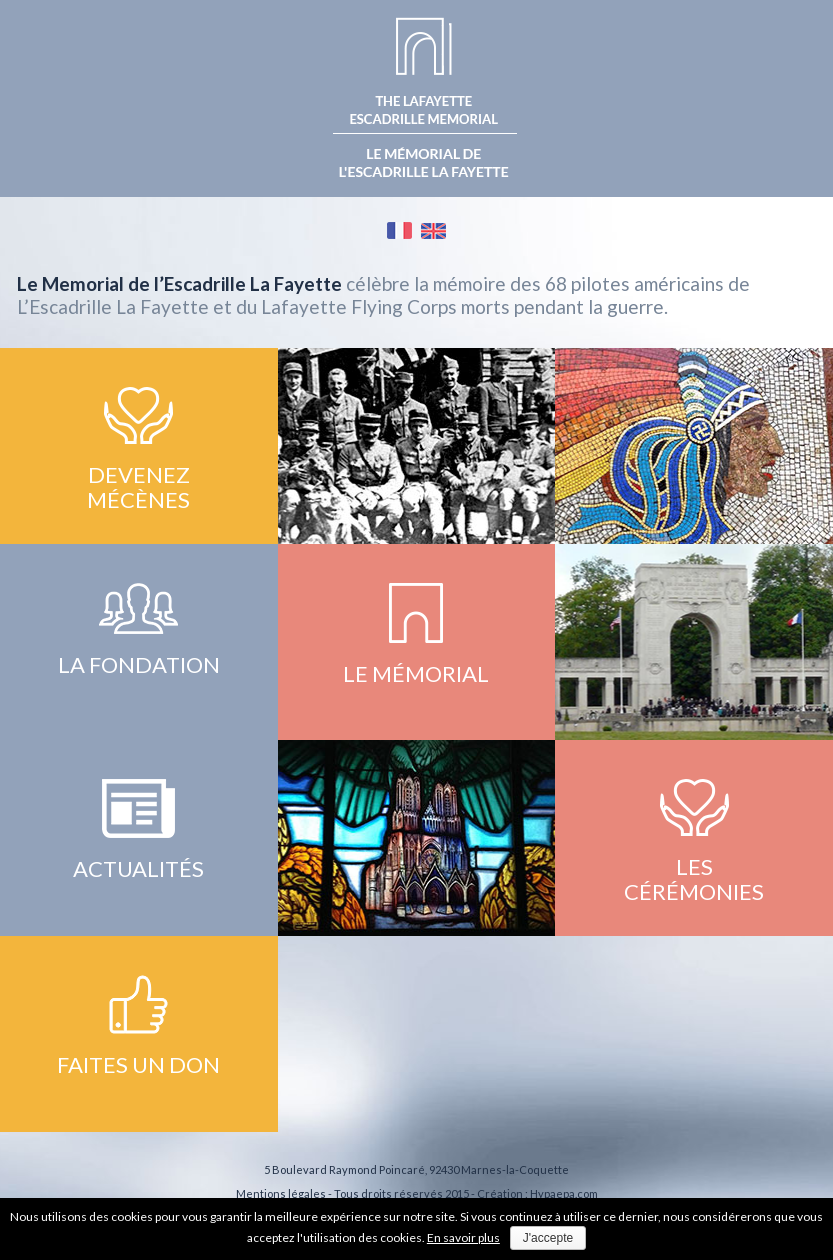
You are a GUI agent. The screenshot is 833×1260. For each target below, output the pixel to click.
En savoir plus (463, 1237)
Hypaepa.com (564, 1193)
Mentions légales (281, 1193)
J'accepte (548, 1238)
